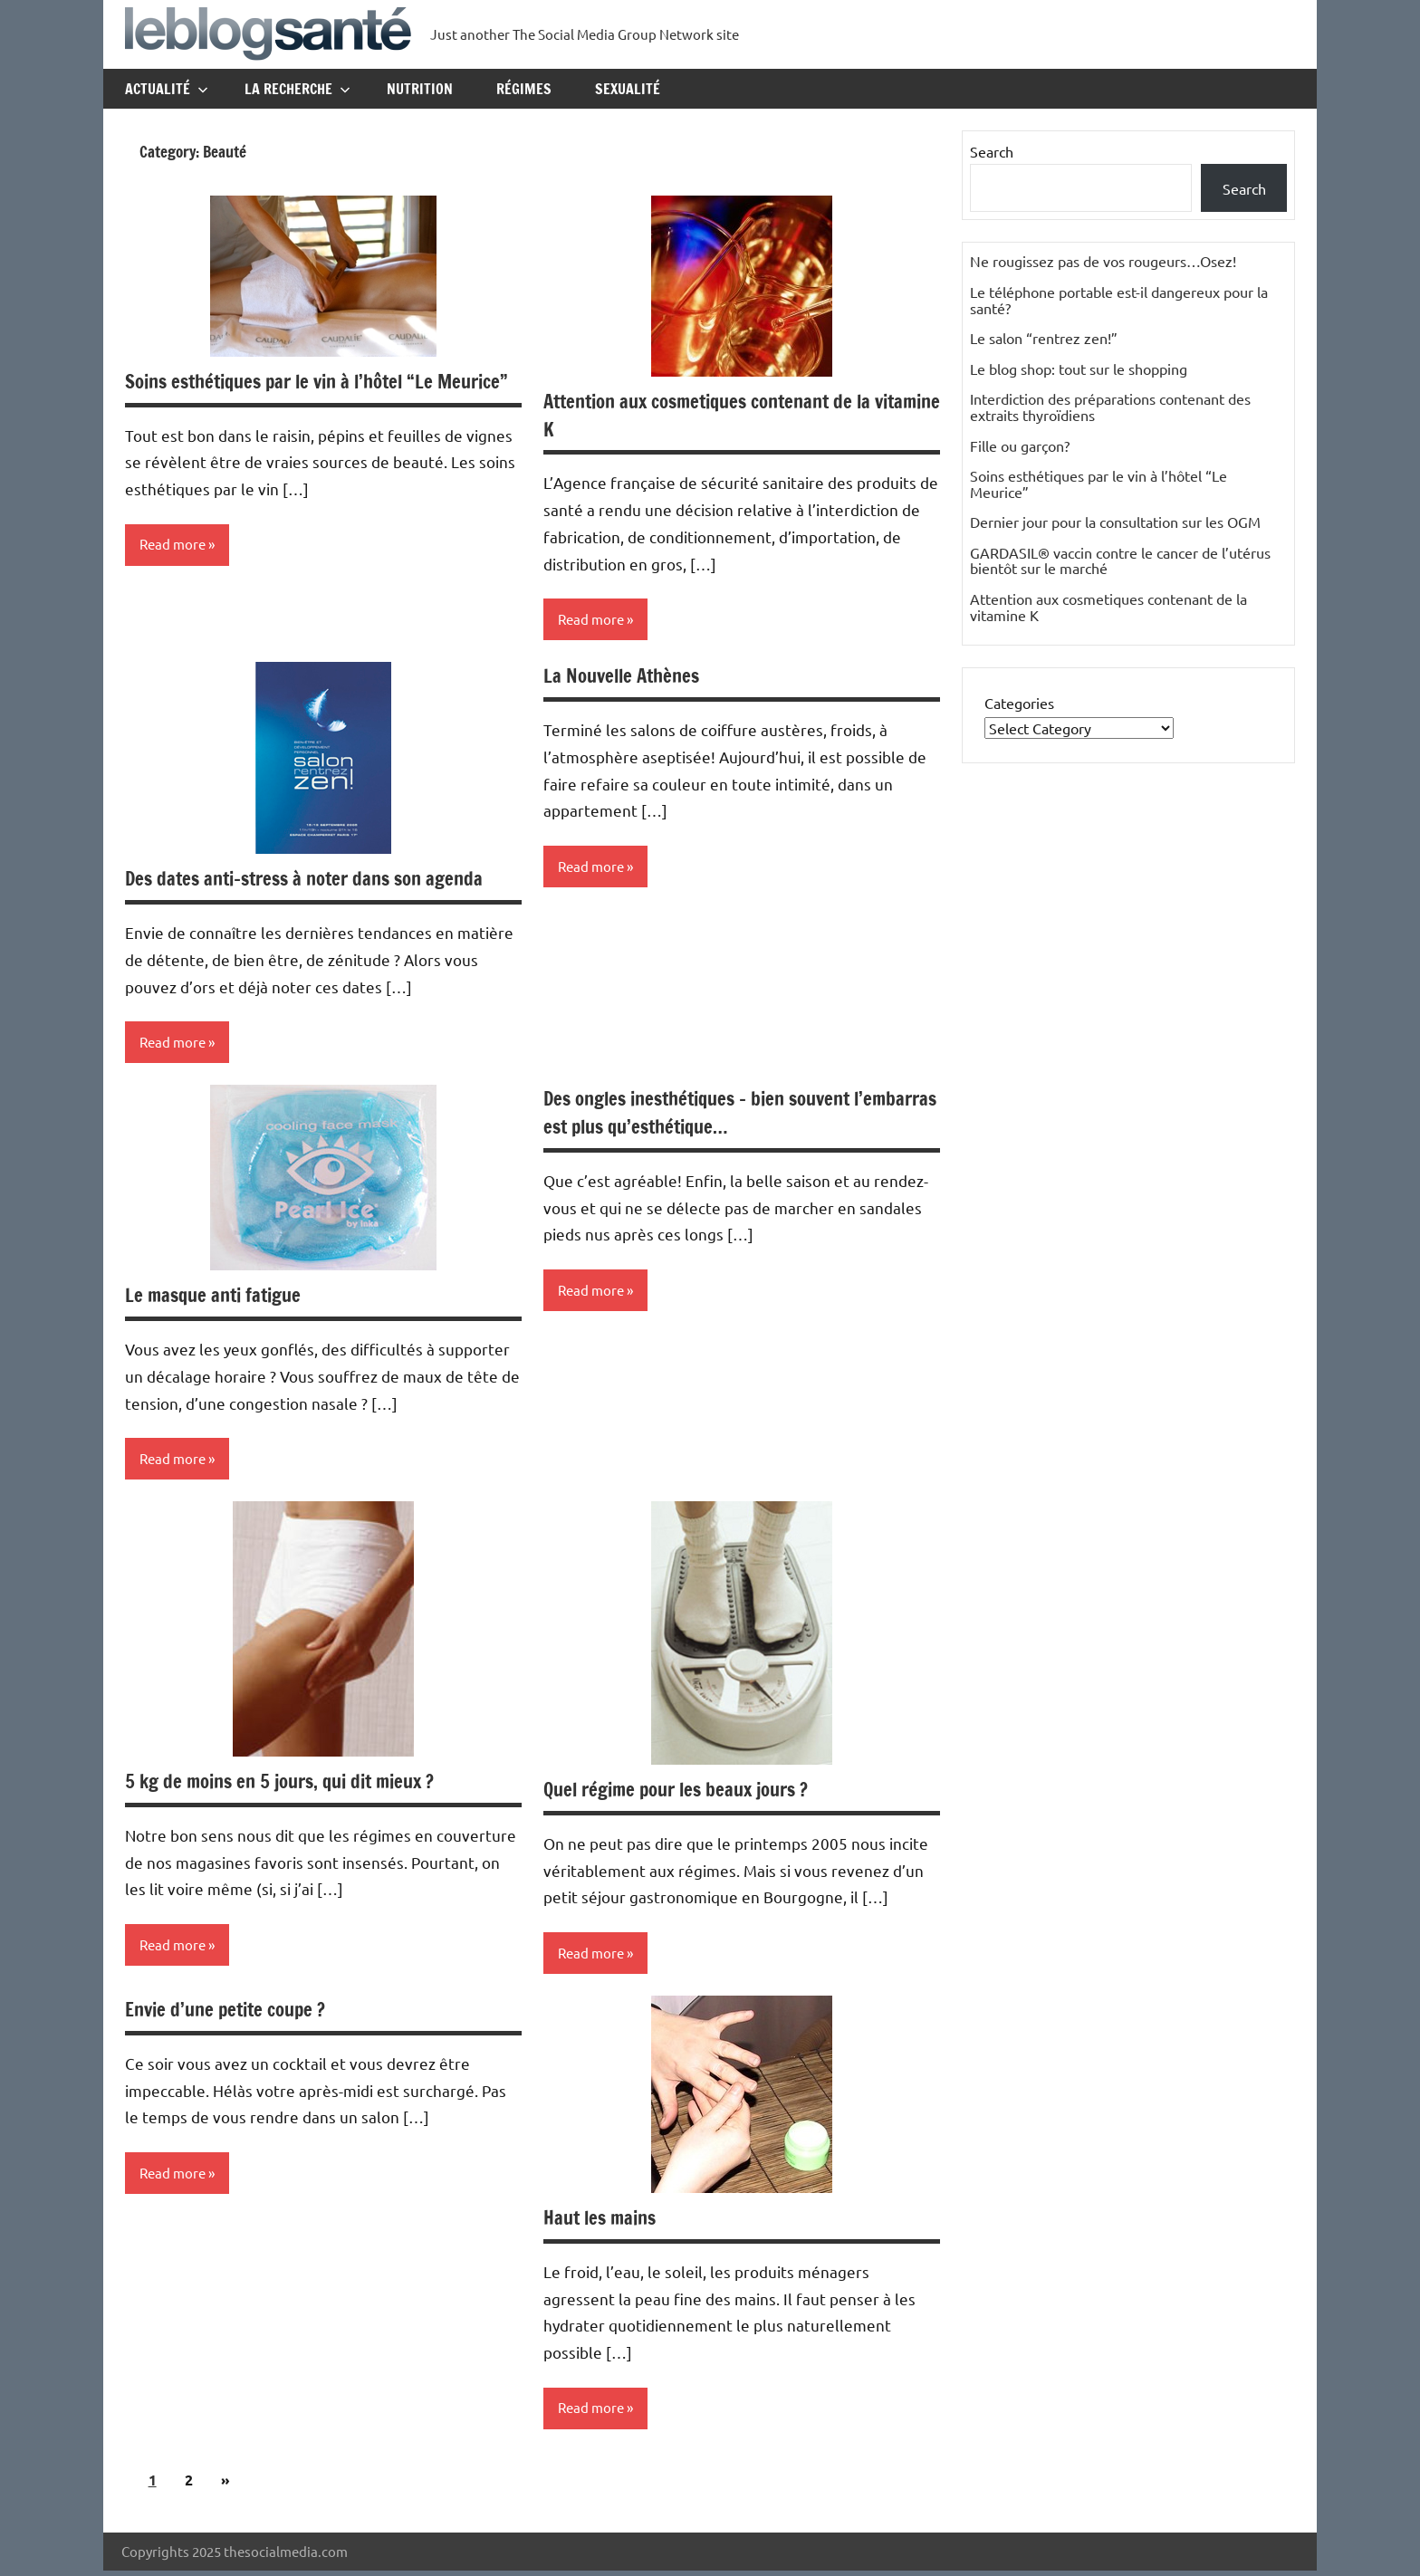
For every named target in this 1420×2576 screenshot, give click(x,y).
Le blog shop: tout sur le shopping (1078, 368)
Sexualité (627, 89)
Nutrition (420, 89)
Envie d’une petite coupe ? (232, 2013)
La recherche (297, 89)
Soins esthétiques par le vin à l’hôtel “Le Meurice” (290, 395)
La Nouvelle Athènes (625, 677)
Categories (1019, 703)
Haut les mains (603, 2221)
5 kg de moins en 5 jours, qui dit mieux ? (290, 1784)
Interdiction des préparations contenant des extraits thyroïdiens (1110, 406)
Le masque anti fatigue (218, 1297)
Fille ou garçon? (1020, 445)
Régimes (524, 89)
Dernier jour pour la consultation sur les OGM (1115, 521)
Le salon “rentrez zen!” (1044, 338)
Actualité (166, 89)
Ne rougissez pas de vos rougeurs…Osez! (1103, 261)
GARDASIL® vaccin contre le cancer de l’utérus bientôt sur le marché (1120, 560)
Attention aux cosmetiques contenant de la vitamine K (719, 415)
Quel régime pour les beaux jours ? (685, 1792)
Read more (174, 573)
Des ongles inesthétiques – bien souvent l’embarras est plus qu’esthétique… (708, 1115)
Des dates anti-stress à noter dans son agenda (314, 880)
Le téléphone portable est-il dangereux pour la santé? (1119, 299)
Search (991, 151)
